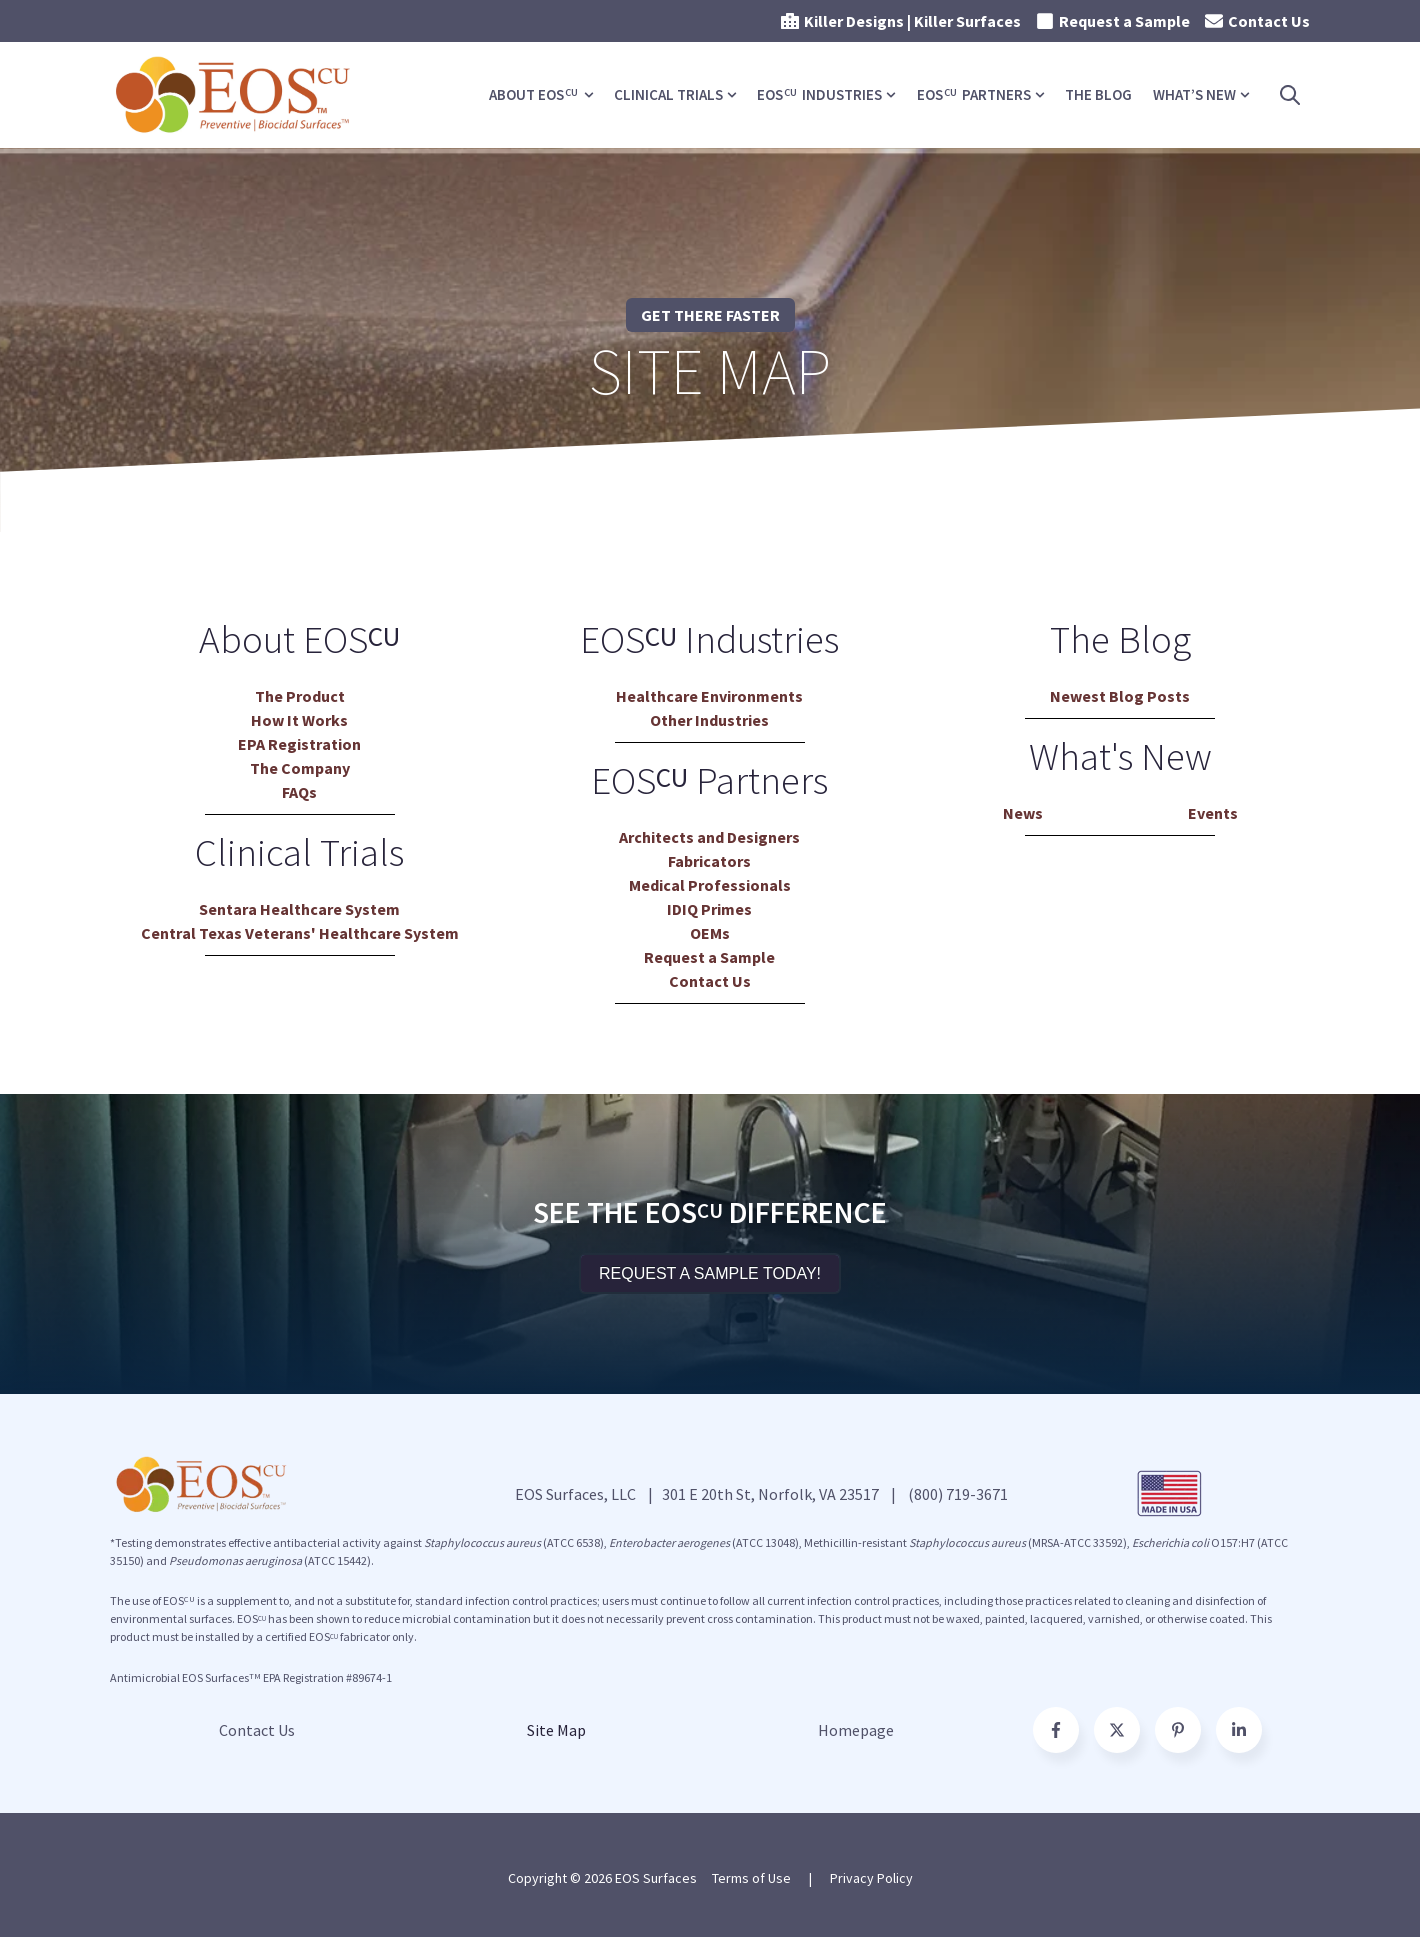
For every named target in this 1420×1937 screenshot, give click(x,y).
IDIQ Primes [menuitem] (709, 909)
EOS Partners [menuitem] (974, 94)
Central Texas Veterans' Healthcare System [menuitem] (300, 933)
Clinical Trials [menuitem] (668, 94)
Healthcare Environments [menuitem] (709, 696)
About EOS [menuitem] (533, 94)
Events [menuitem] (1213, 813)
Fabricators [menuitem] (709, 861)
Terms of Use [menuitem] (751, 1878)
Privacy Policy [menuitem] (871, 1878)
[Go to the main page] (235, 95)
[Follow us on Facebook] (1239, 1730)
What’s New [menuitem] (1194, 94)
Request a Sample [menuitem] (709, 957)
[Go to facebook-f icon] (1056, 1730)
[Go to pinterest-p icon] (1178, 1730)
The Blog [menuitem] (1098, 94)
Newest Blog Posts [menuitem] (1120, 696)
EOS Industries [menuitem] (819, 94)
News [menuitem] (1023, 813)
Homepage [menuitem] (856, 1730)
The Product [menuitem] (300, 696)
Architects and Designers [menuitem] (709, 837)
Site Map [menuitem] (556, 1730)
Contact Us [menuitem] (710, 981)
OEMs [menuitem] (710, 933)
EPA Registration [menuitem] (299, 744)
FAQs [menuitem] (299, 792)
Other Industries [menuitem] (709, 720)
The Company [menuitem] (300, 768)
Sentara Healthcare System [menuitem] (299, 909)
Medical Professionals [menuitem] (710, 885)
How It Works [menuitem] (299, 720)
